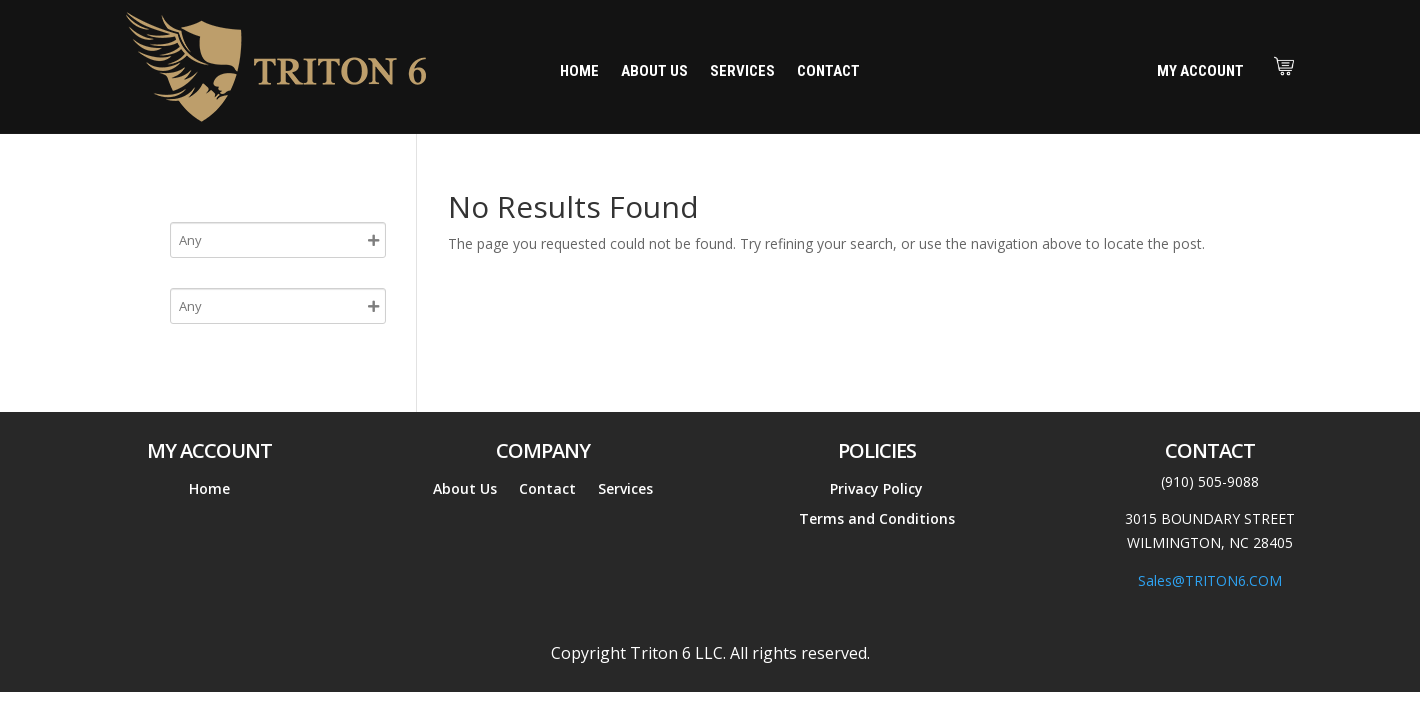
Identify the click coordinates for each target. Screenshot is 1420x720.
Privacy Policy (876, 490)
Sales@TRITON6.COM (1210, 580)
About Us (654, 72)
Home (579, 72)
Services (742, 72)
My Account (1200, 71)
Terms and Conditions (877, 520)
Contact (828, 72)
